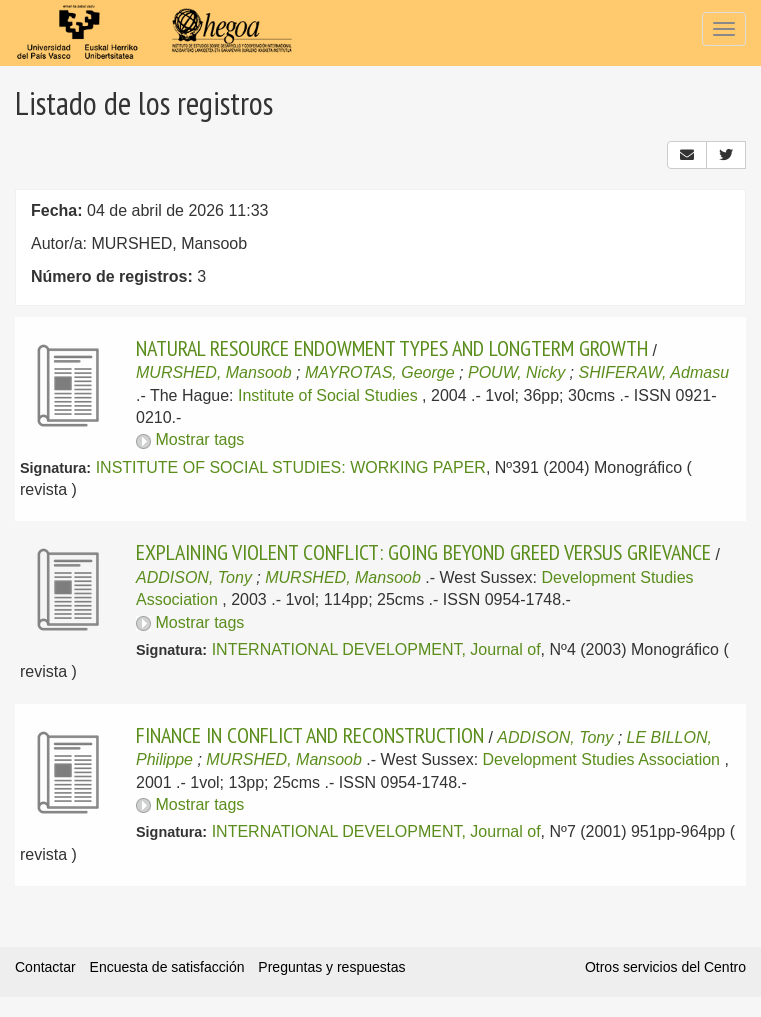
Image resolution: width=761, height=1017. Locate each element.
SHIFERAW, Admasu (654, 372)
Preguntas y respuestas (331, 967)
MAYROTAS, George (380, 372)
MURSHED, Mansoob (214, 372)
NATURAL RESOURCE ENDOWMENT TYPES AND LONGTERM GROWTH (392, 348)
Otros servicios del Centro (665, 967)
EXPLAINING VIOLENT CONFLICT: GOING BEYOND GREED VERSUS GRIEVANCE (423, 552)
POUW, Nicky (516, 372)
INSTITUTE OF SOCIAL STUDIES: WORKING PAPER (291, 467)
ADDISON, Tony (194, 577)
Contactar (45, 967)
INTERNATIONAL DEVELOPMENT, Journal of (376, 649)
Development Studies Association (601, 759)
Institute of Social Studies (328, 395)
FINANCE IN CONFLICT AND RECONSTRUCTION (310, 735)
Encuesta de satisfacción (167, 967)
